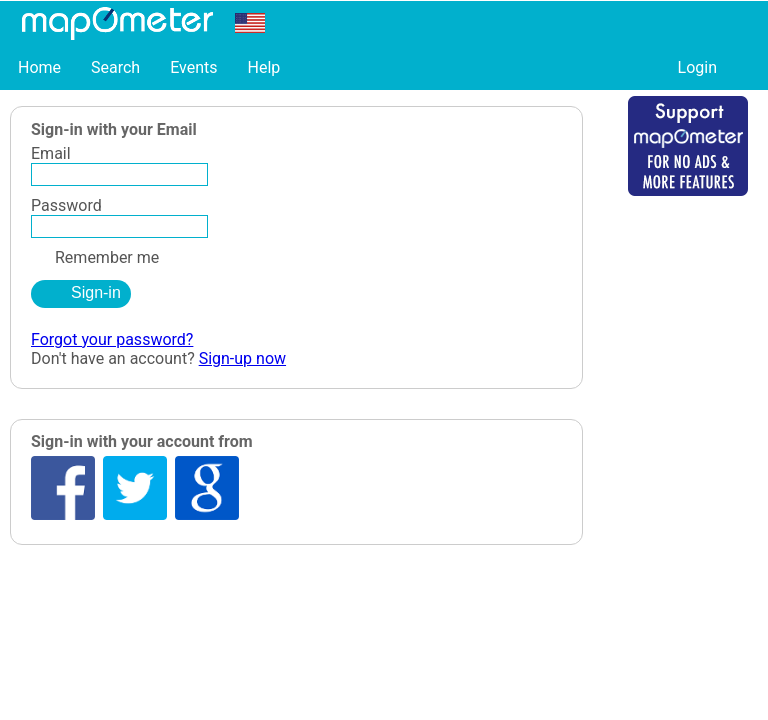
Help (263, 67)
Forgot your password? (112, 339)
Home (39, 67)
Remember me (95, 257)
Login (697, 67)
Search (115, 67)
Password (66, 205)
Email (51, 153)
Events (193, 67)
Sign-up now (242, 358)
